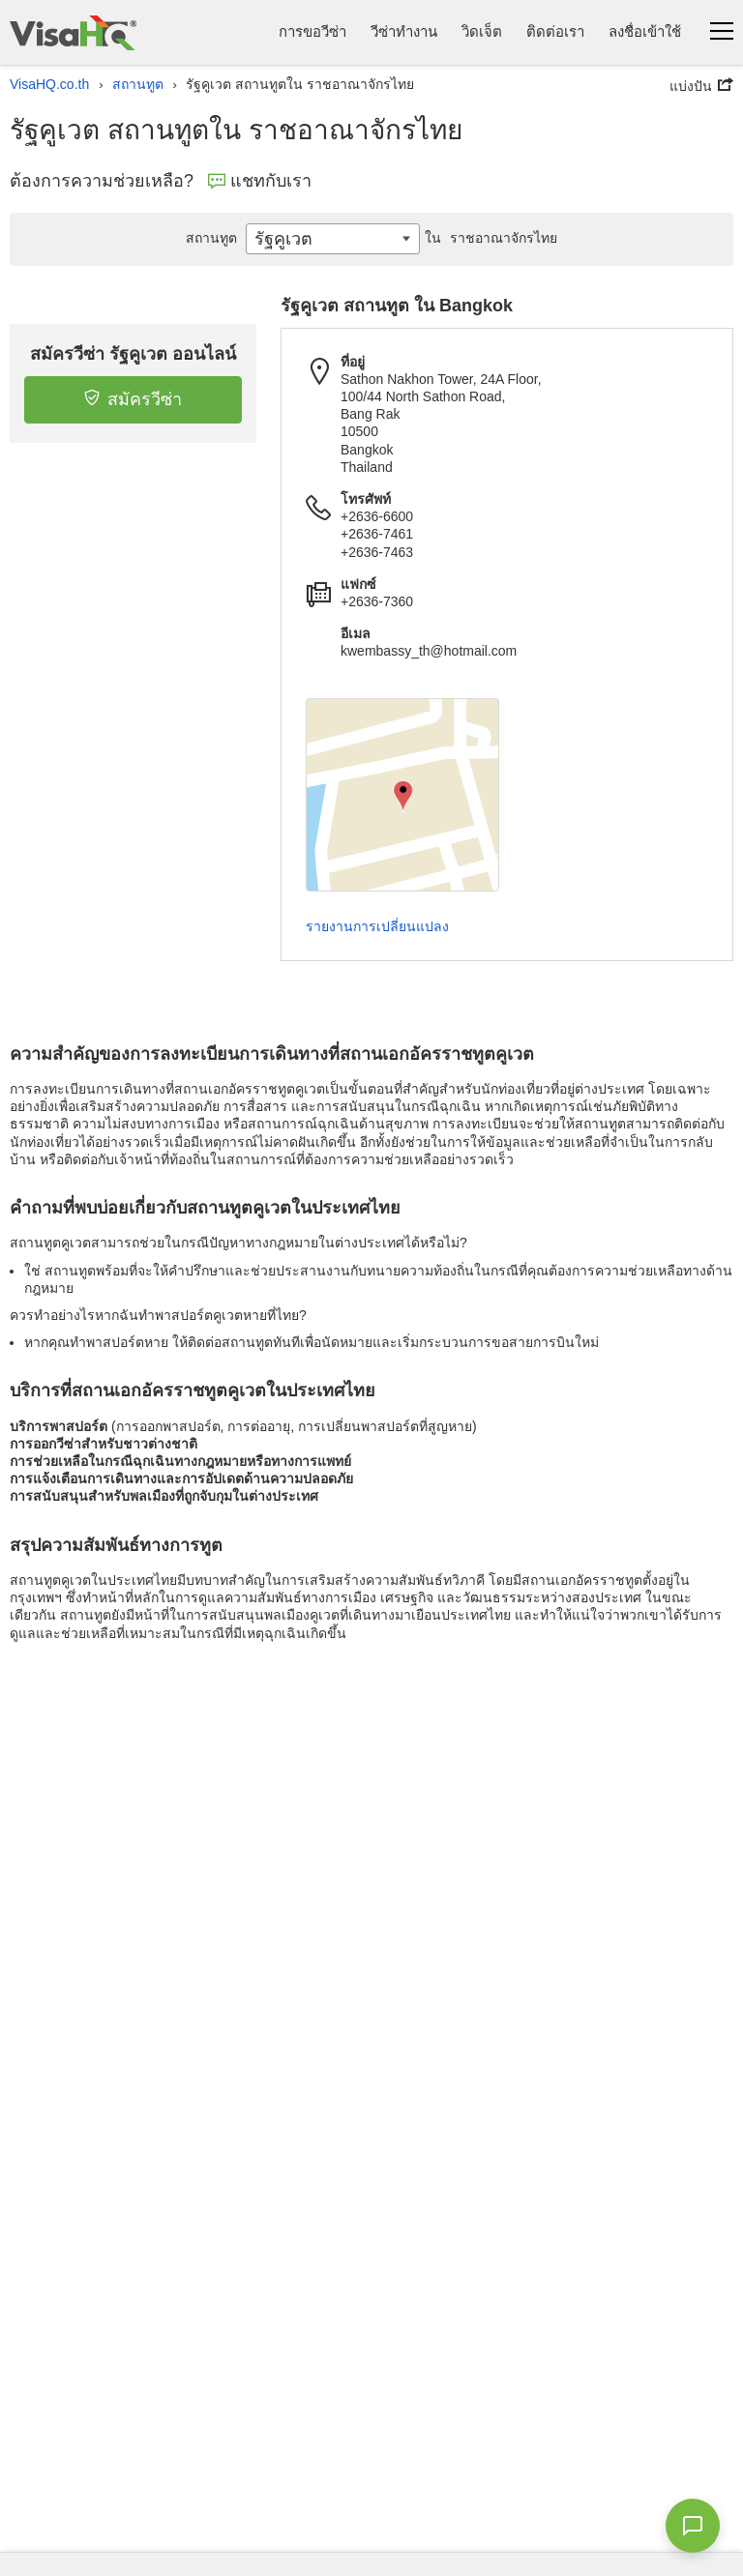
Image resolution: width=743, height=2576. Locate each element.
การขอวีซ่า (312, 31)
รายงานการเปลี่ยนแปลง (377, 926)
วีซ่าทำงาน (404, 31)
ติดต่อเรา (555, 31)
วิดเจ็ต (481, 31)
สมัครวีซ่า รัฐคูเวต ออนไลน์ (133, 354)
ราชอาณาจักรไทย (488, 238)
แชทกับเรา (260, 180)
